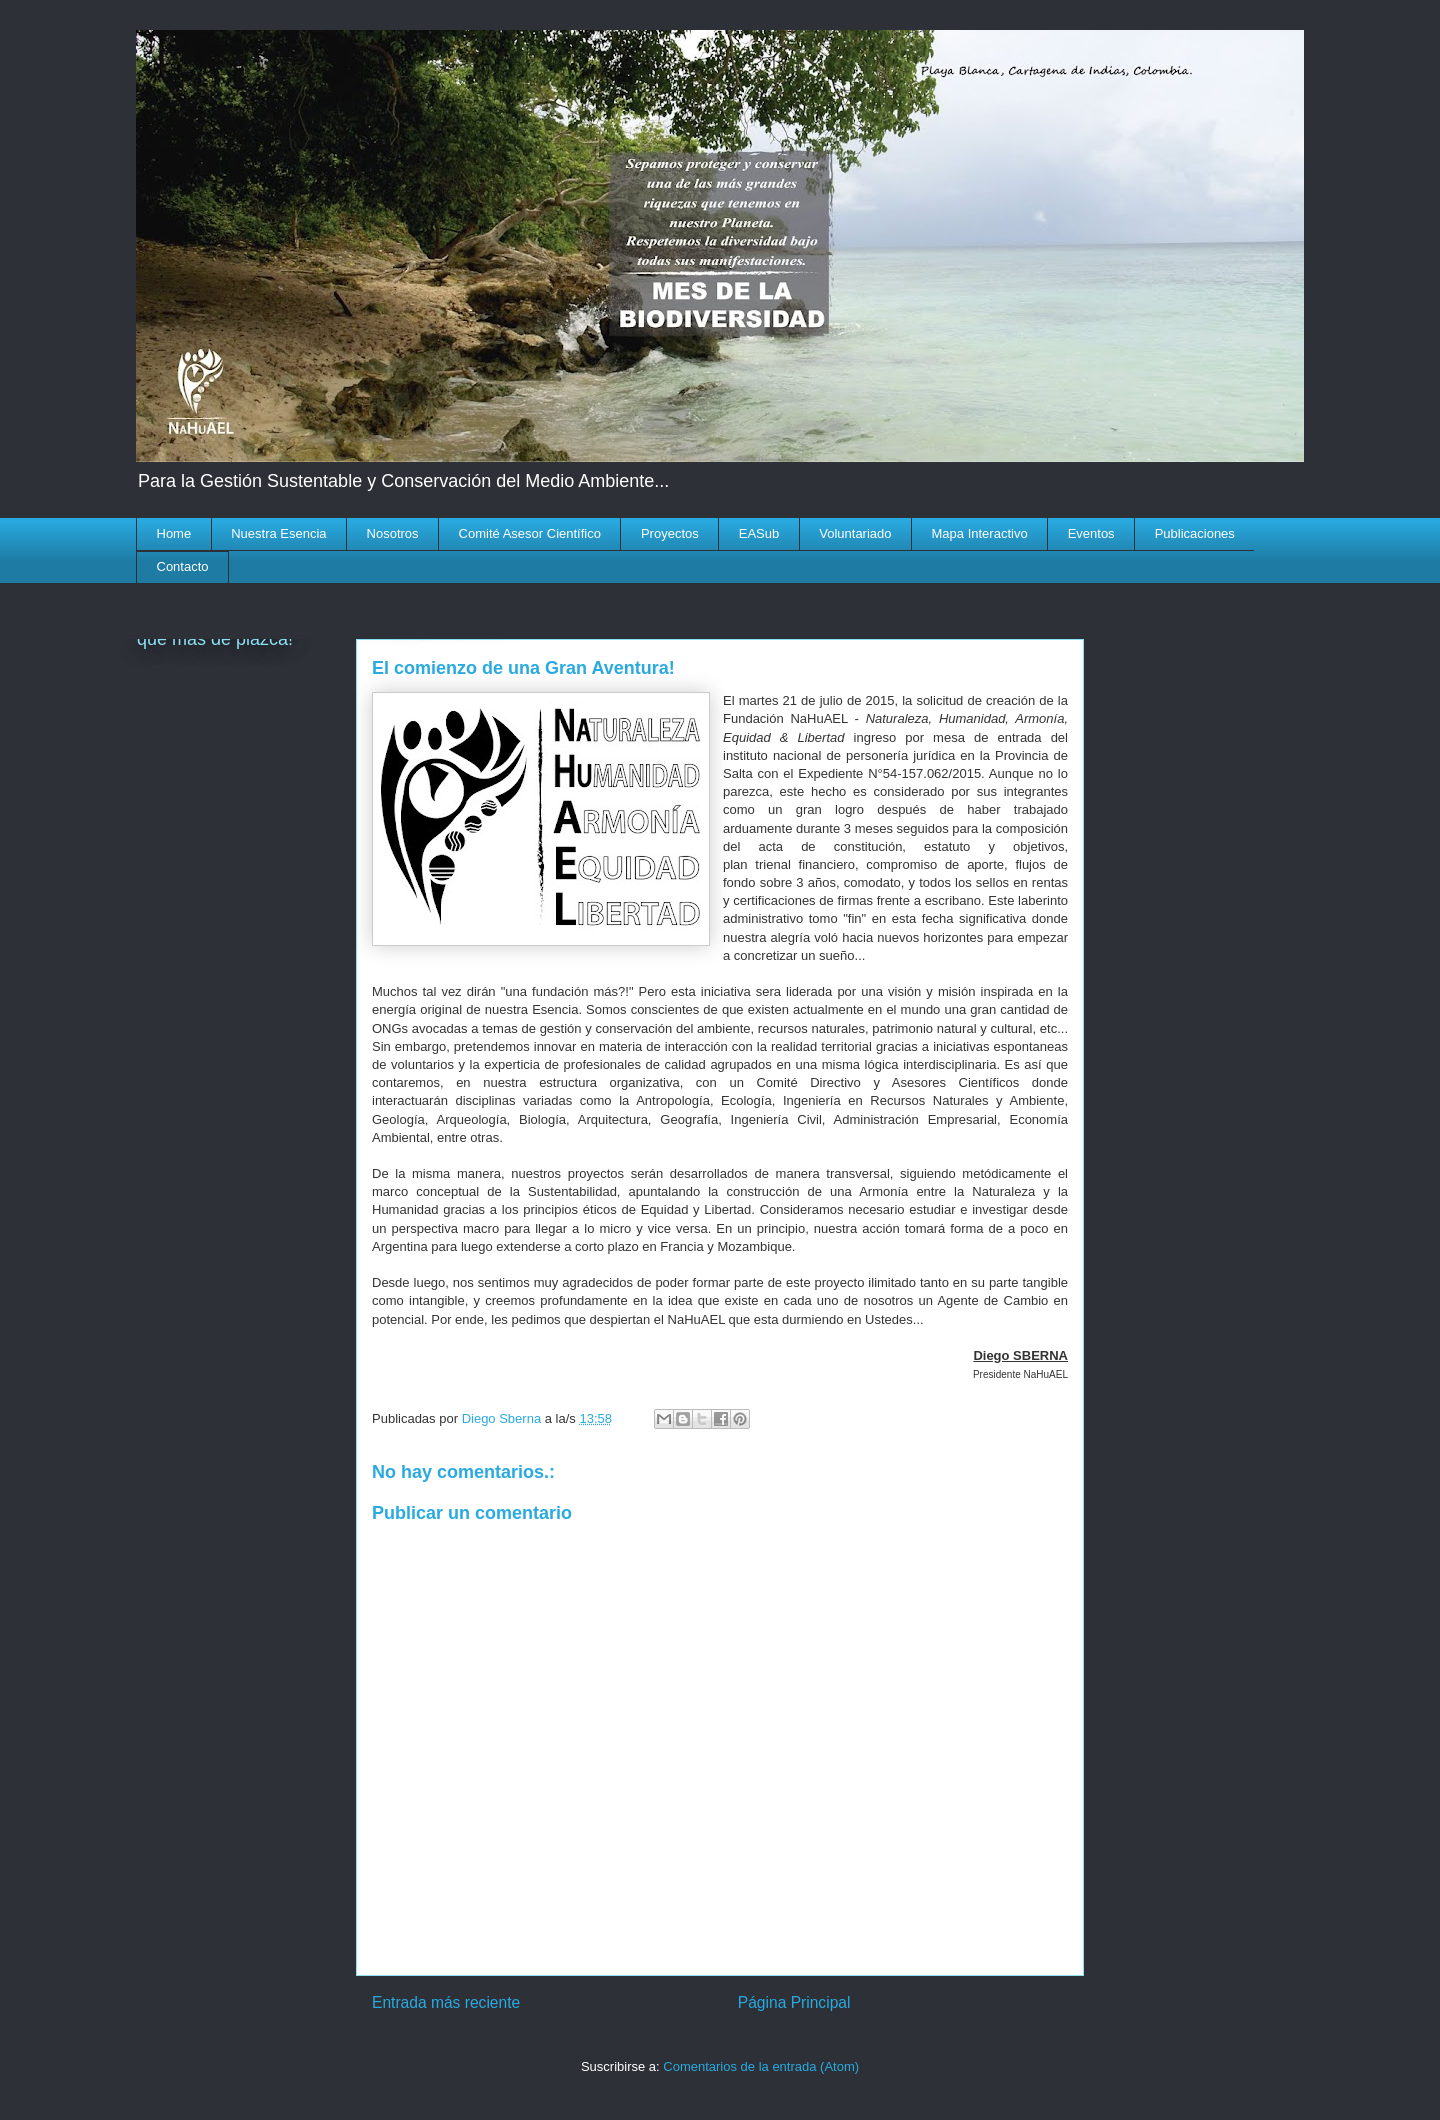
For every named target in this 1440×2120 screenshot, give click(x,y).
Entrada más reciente (446, 2002)
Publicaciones (1195, 533)
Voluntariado (855, 533)
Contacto (183, 566)
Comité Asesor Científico (530, 533)
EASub (759, 533)
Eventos (1091, 533)
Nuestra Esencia (278, 533)
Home (174, 533)
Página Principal (794, 2002)
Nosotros (393, 533)
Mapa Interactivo (980, 533)
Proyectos (670, 533)
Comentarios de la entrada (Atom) (761, 2066)
